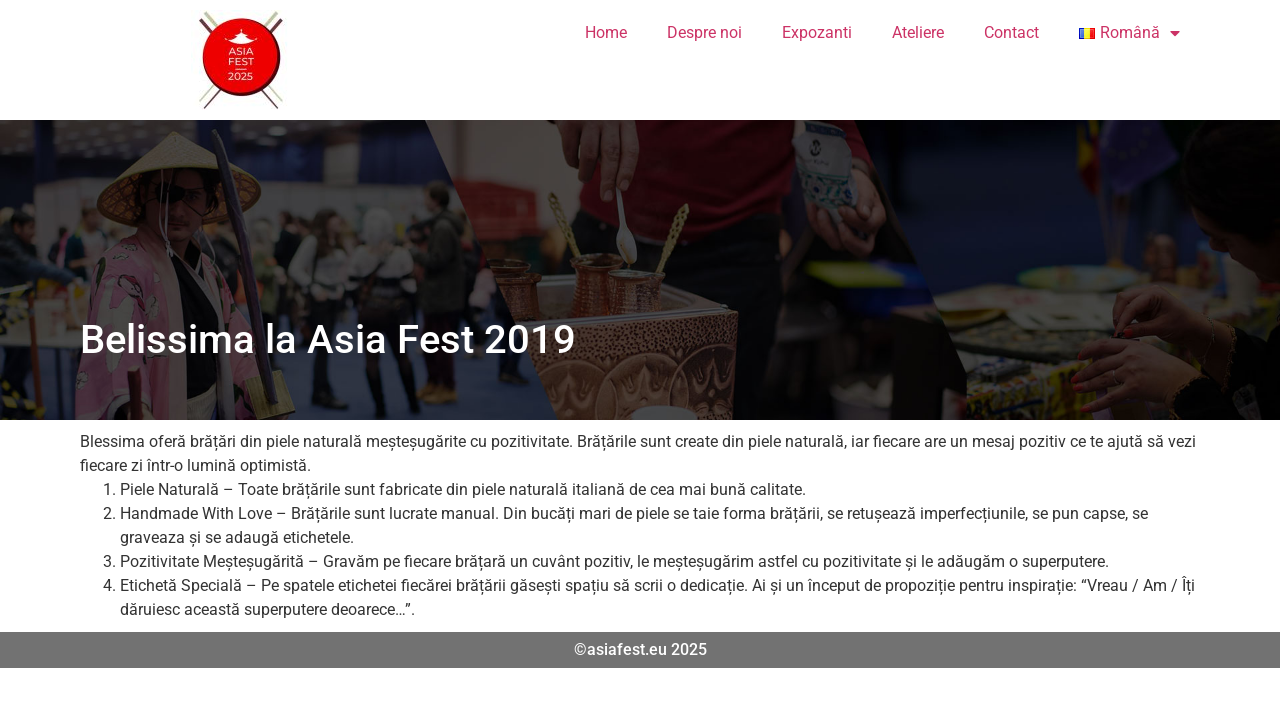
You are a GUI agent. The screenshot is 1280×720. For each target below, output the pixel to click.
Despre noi (704, 32)
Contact (1011, 32)
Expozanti (817, 32)
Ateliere (918, 32)
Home (606, 32)
